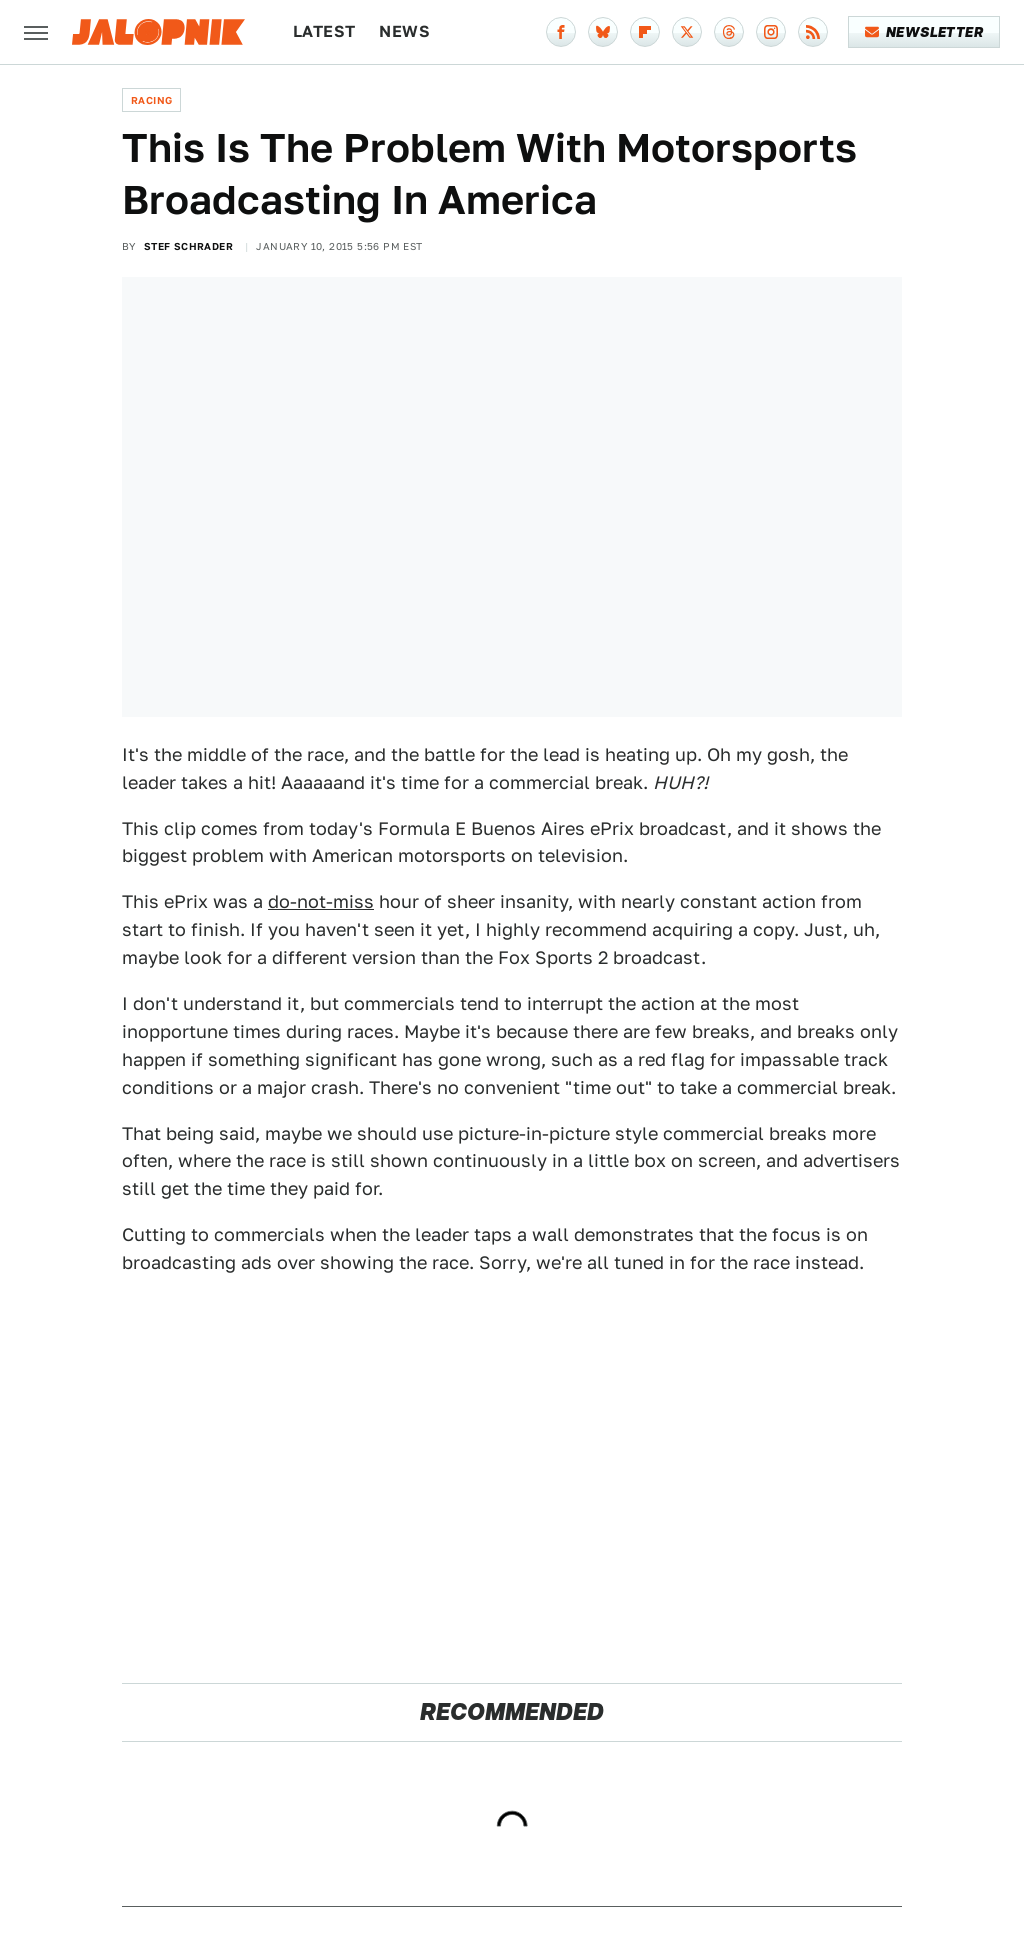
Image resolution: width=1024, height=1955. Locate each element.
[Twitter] (687, 32)
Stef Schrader (188, 246)
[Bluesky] (603, 32)
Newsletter (924, 32)
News (404, 31)
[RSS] (813, 32)
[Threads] (729, 32)
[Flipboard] (645, 32)
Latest (324, 31)
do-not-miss (321, 901)
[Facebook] (561, 32)
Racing (151, 100)
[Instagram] (771, 32)
